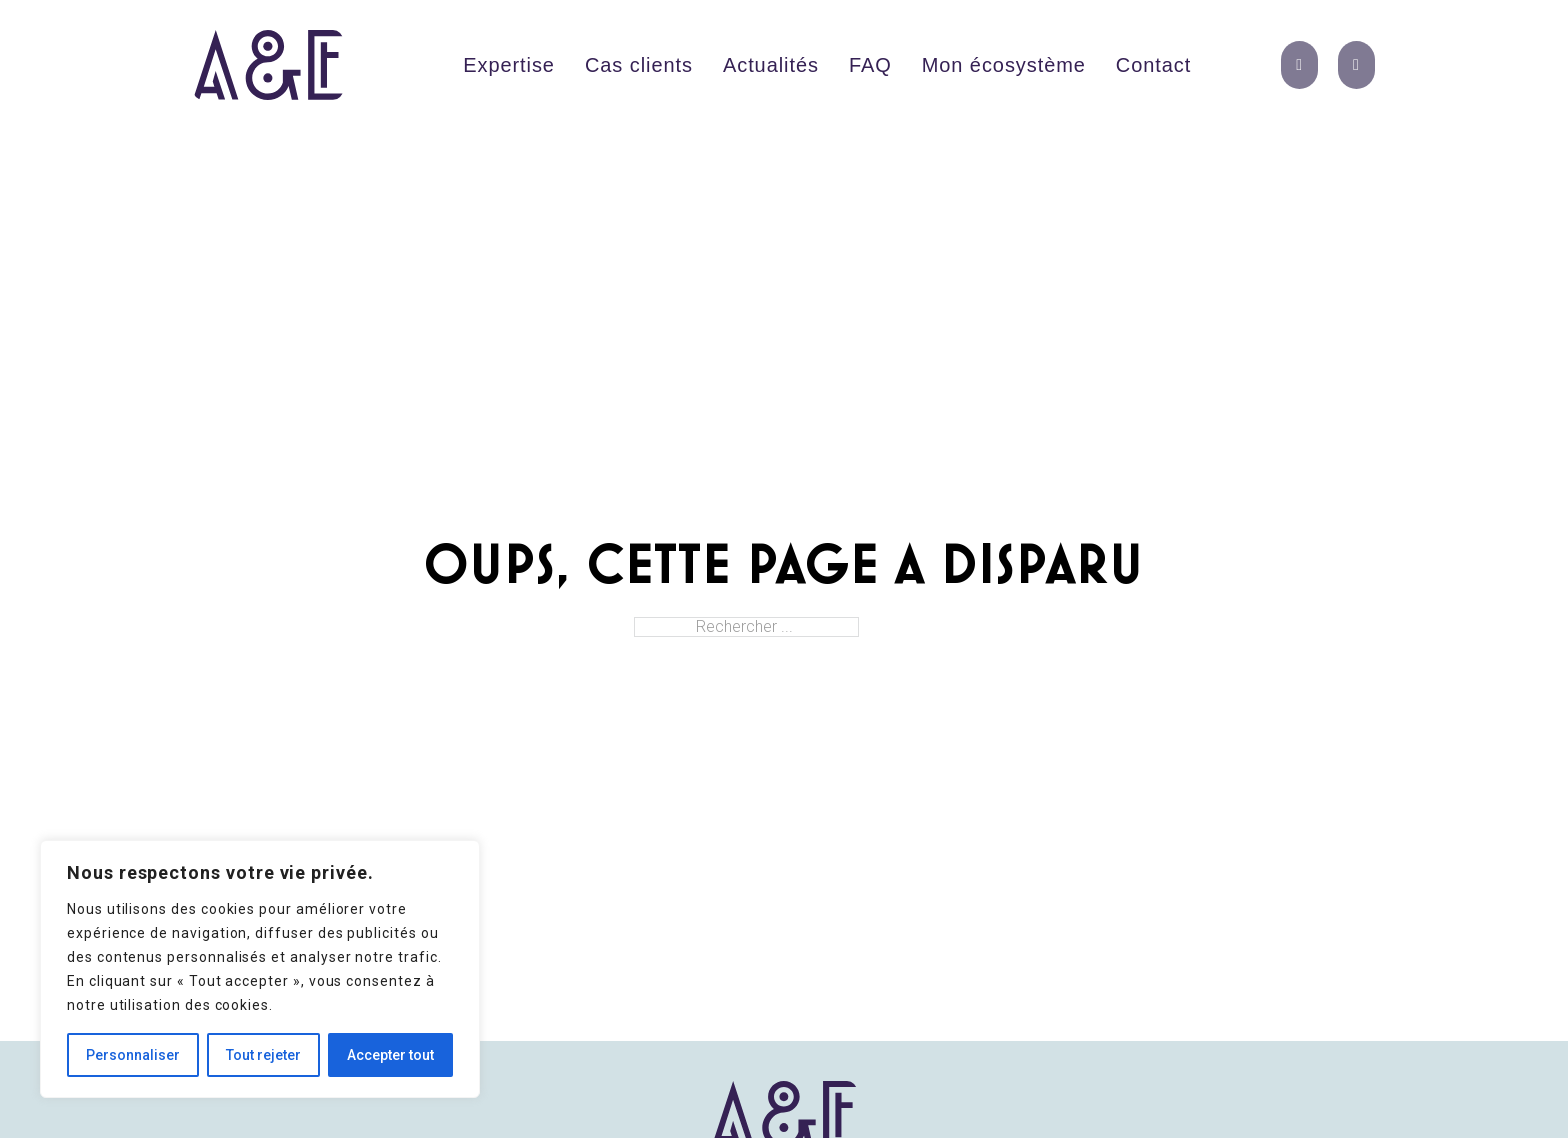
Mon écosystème (1004, 65)
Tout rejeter (263, 1055)
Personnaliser (133, 1055)
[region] (260, 969)
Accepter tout (390, 1055)
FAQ (870, 65)
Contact (1153, 65)
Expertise (509, 65)
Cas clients (639, 65)
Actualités (771, 65)
